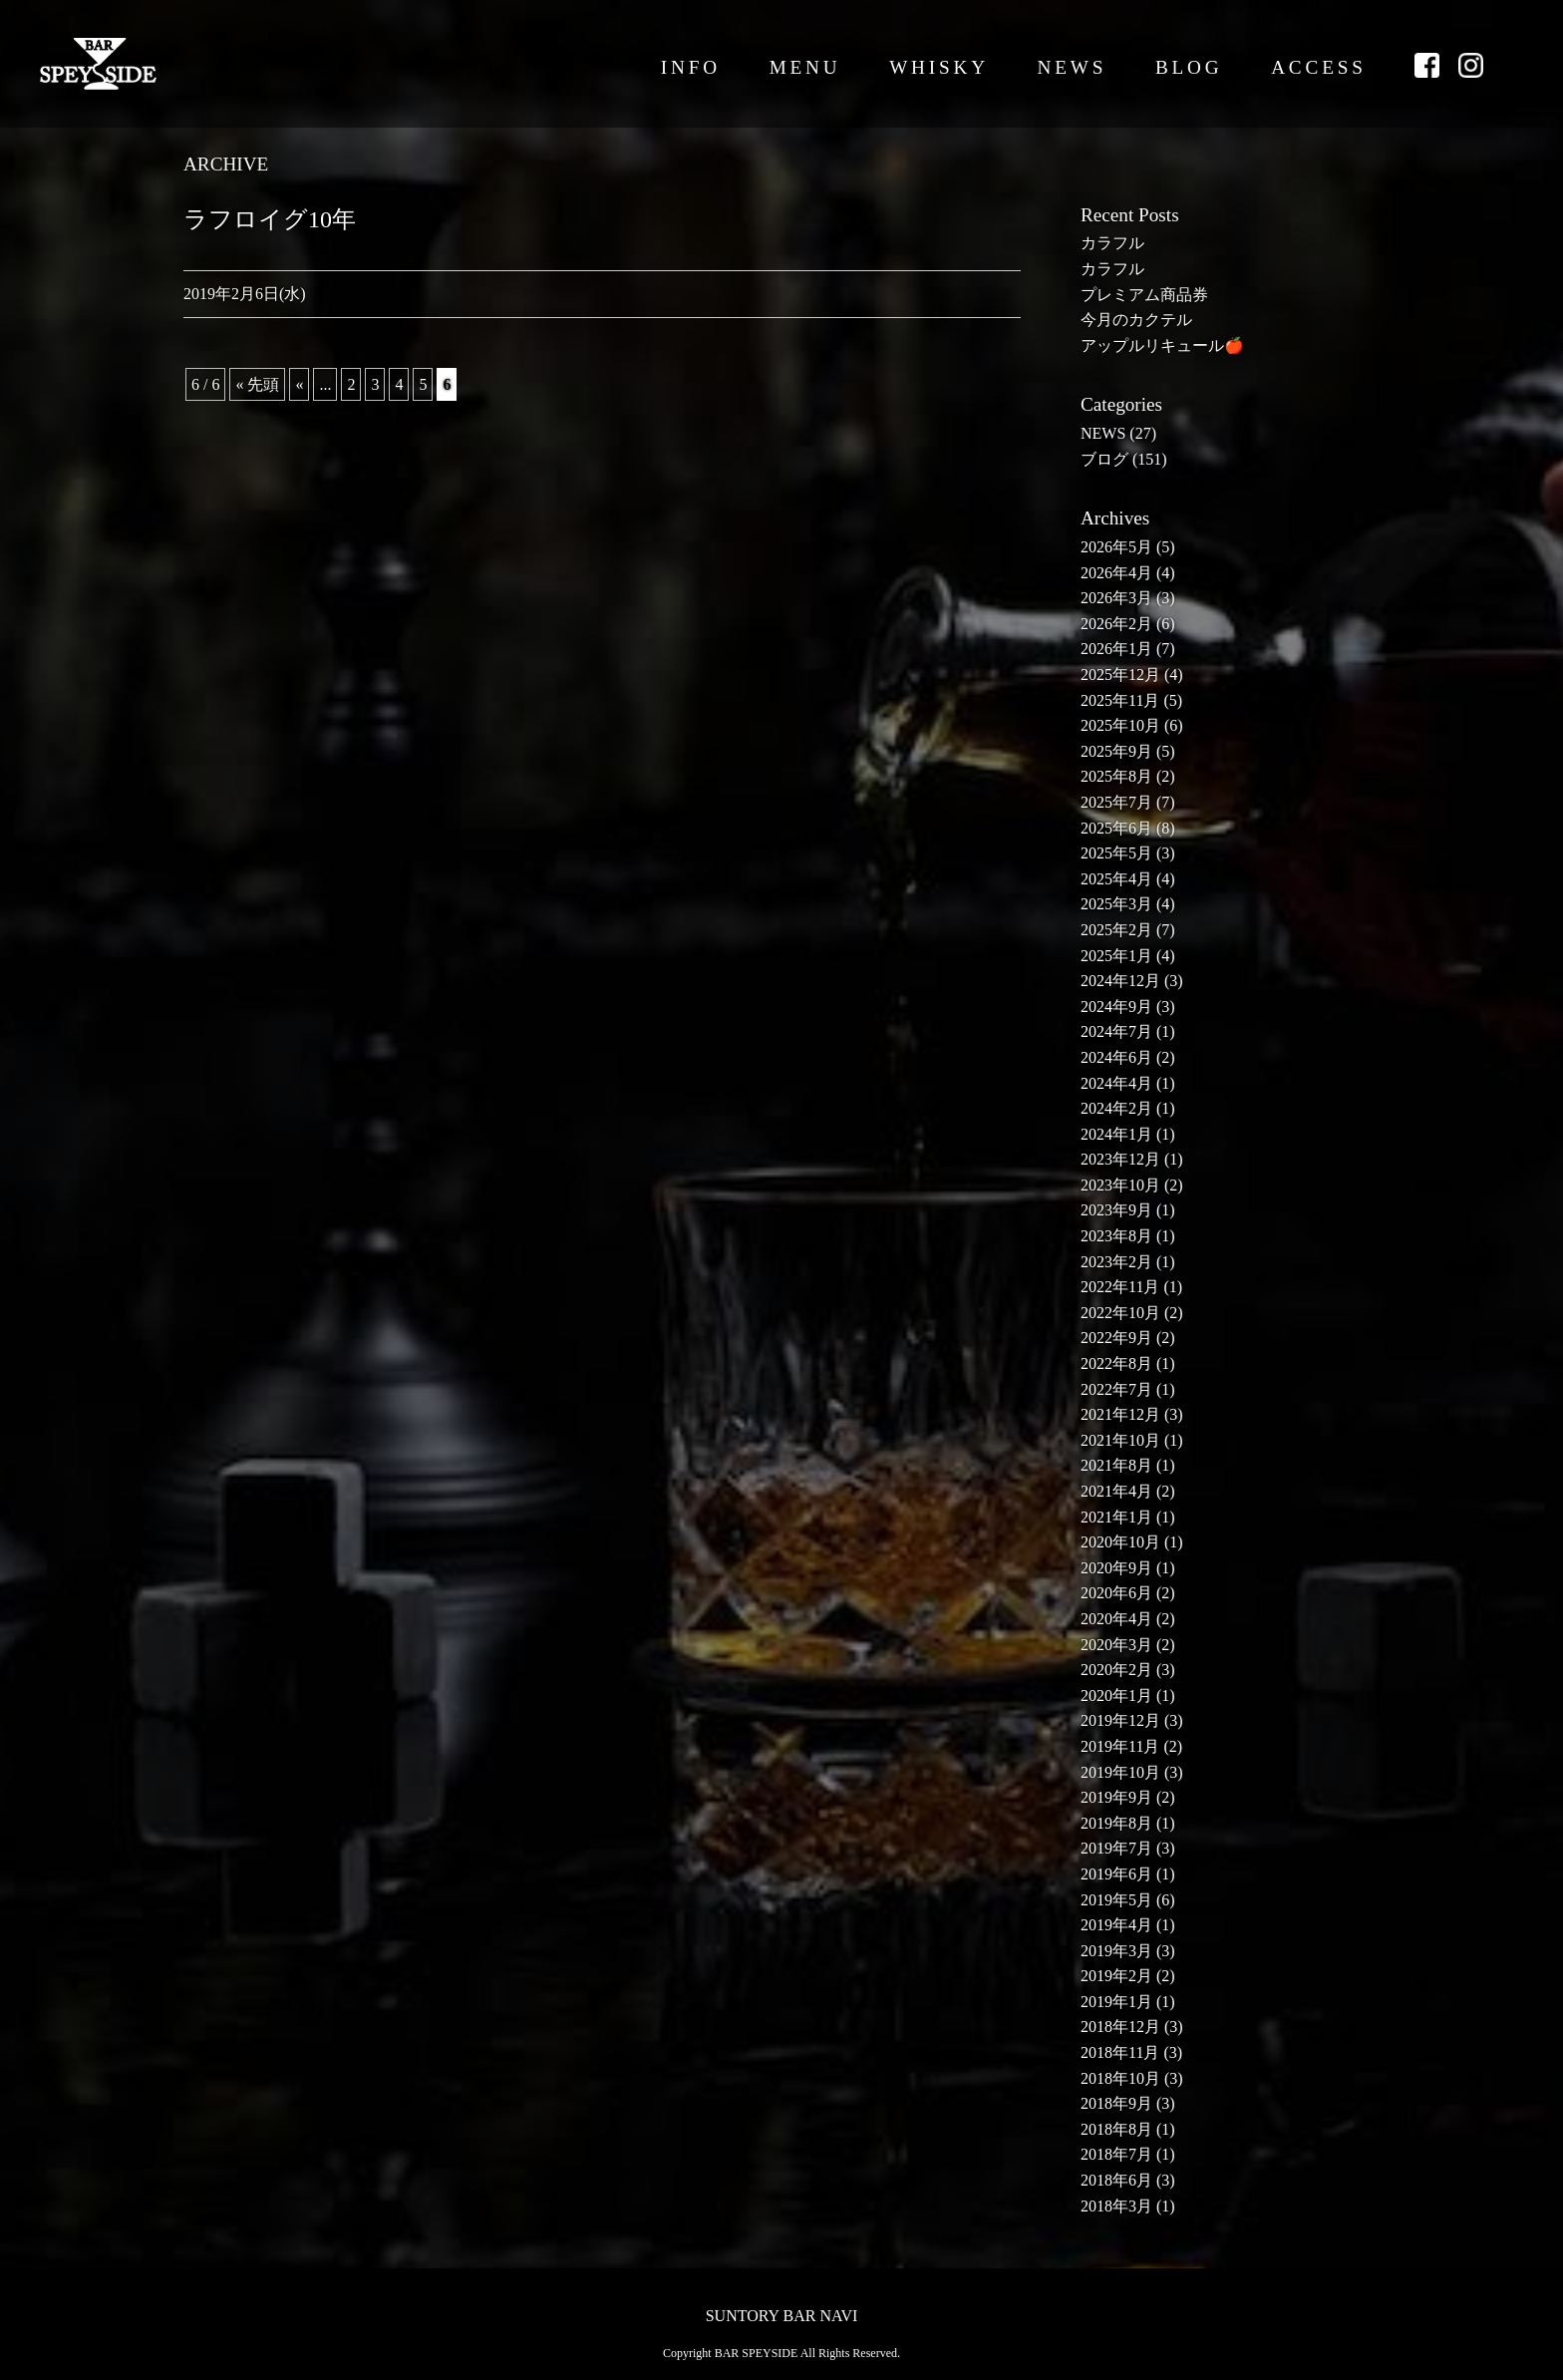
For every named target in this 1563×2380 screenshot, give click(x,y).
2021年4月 (1116, 1491)
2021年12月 (1120, 1414)
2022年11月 (1120, 1286)
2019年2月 (1116, 1975)
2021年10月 (1120, 1440)
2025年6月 (1116, 828)
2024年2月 (1116, 1108)
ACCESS (1319, 67)
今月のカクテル (1136, 319)
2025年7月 (1116, 802)
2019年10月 (1120, 1772)
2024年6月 (1116, 1057)
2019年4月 (1116, 1924)
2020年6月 (1116, 1592)
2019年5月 (1116, 1899)
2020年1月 (1116, 1695)
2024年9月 (1116, 1006)
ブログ (1104, 459)
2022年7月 (1116, 1389)
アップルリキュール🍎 (1162, 345)
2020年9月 (1116, 1567)
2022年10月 (1120, 1312)
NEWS (1072, 67)
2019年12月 (1120, 1720)
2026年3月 (1116, 597)
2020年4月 (1116, 1618)
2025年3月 (1116, 903)
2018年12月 (1120, 2026)
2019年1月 (1116, 2001)
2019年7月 (1116, 1848)
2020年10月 (1120, 1541)
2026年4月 (1116, 572)
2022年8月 (1116, 1363)
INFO (691, 67)
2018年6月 (1116, 2180)
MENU (805, 67)
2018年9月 (1116, 2103)
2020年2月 (1116, 1669)
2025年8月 (1116, 776)
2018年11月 (1120, 2052)
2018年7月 (1116, 2154)
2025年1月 (1116, 955)
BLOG (1189, 67)
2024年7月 (1116, 1031)
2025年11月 (1120, 700)
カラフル (1112, 242)
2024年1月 (1116, 1134)
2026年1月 (1116, 648)
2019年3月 (1116, 1950)
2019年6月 (1116, 1874)
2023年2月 (1116, 1261)
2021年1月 (1116, 1517)
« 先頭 (257, 384)
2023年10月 (1120, 1185)
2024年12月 (1120, 980)
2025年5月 (1116, 853)
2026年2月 (1116, 623)
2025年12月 (1120, 674)
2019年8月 (1116, 1823)
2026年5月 (1116, 546)
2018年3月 (1116, 2206)
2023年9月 (1116, 1209)
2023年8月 (1116, 1235)
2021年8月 (1116, 1465)
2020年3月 (1116, 1644)
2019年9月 (1116, 1797)
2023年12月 (1120, 1159)
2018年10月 (1120, 2078)
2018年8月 (1116, 2129)
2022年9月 (1116, 1337)
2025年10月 (1120, 725)
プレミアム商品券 (1144, 294)
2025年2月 (1116, 929)
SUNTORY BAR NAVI (782, 2315)
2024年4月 (1116, 1083)
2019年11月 (1120, 1746)
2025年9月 (1116, 751)
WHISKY (939, 67)
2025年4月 (1116, 878)
